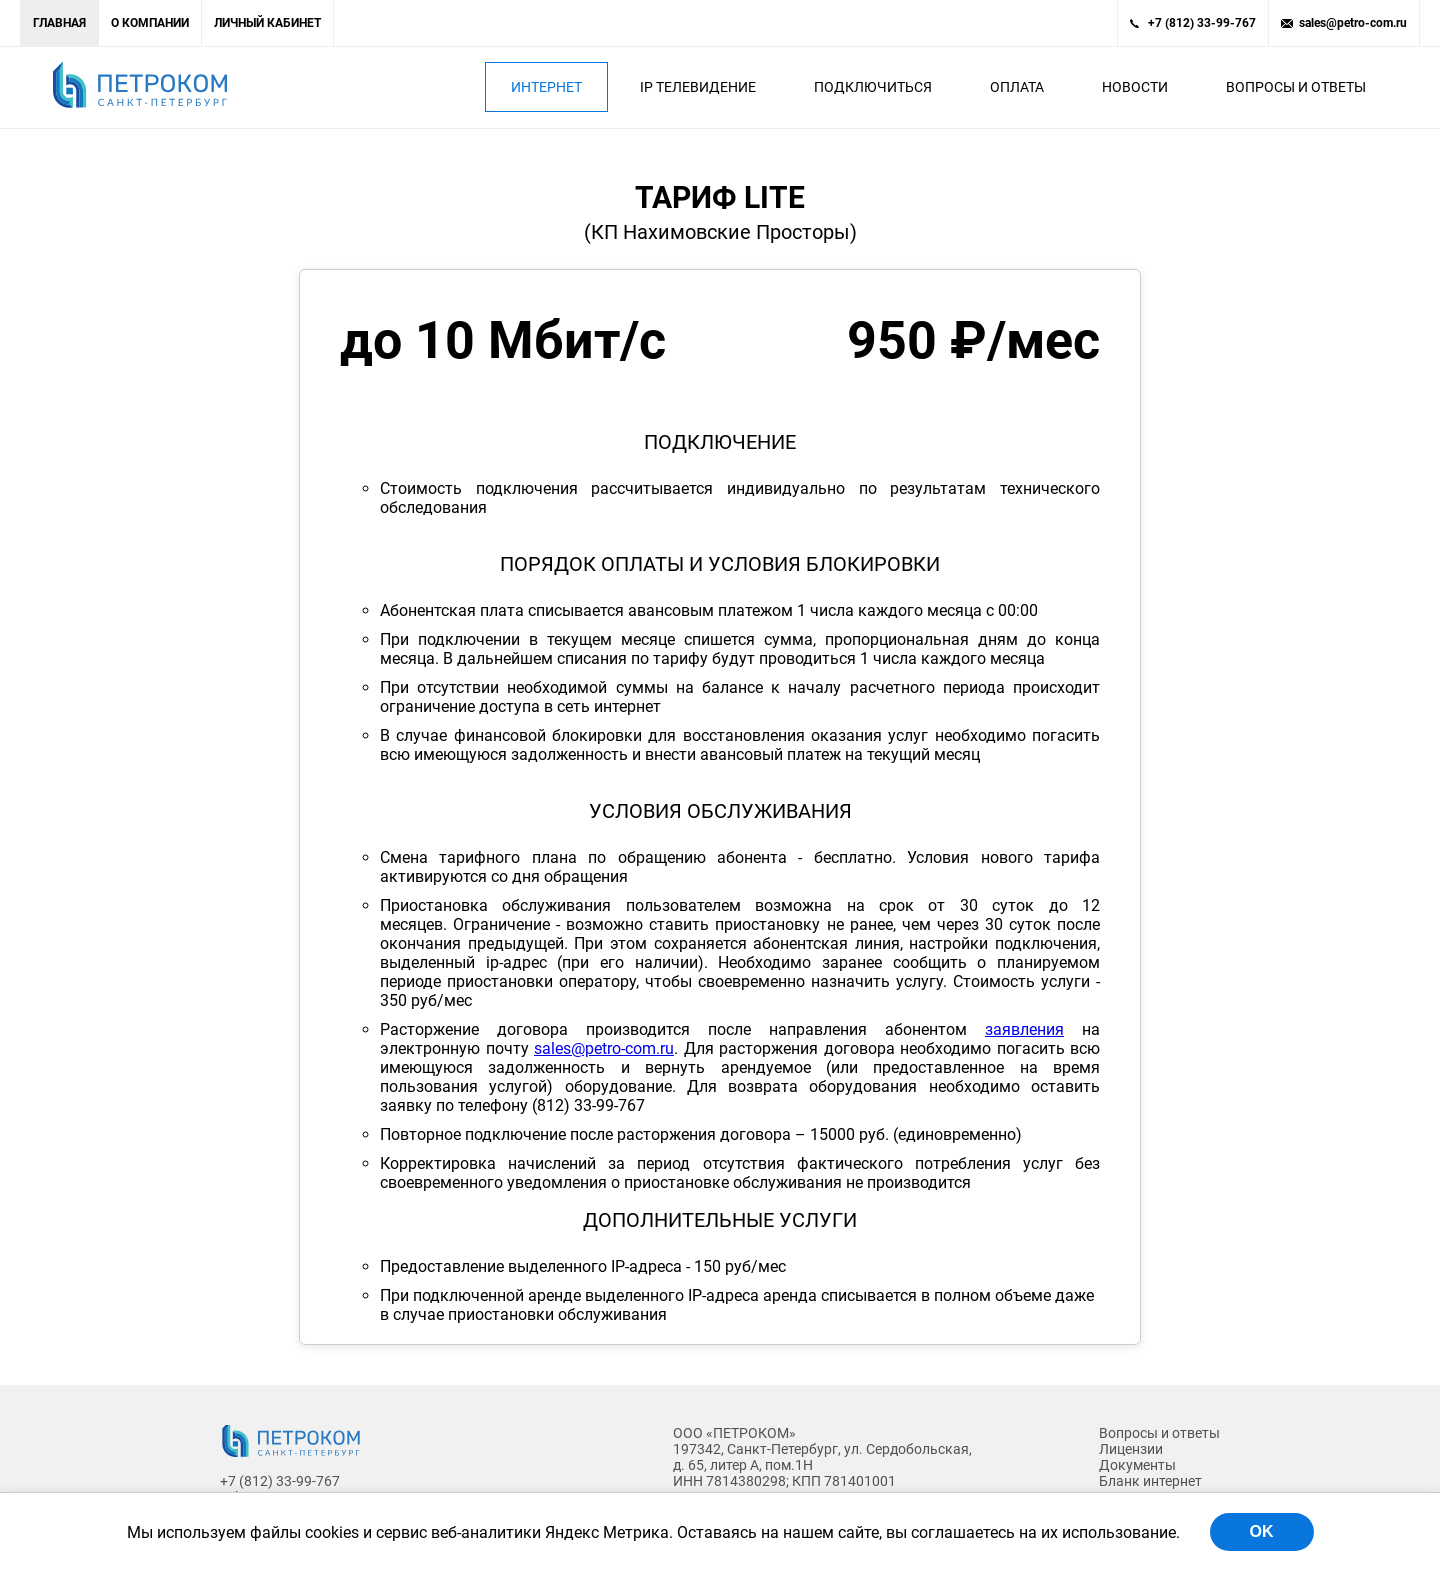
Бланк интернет (1150, 1481)
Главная (59, 23)
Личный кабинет (267, 23)
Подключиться (873, 87)
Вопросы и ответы (1296, 87)
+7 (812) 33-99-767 (1202, 23)
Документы (1137, 1465)
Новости (1135, 87)
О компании (150, 23)
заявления (1024, 1029)
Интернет (546, 87)
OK (1262, 1531)
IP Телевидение (698, 87)
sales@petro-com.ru (1353, 23)
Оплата (1017, 87)
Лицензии (1131, 1449)
